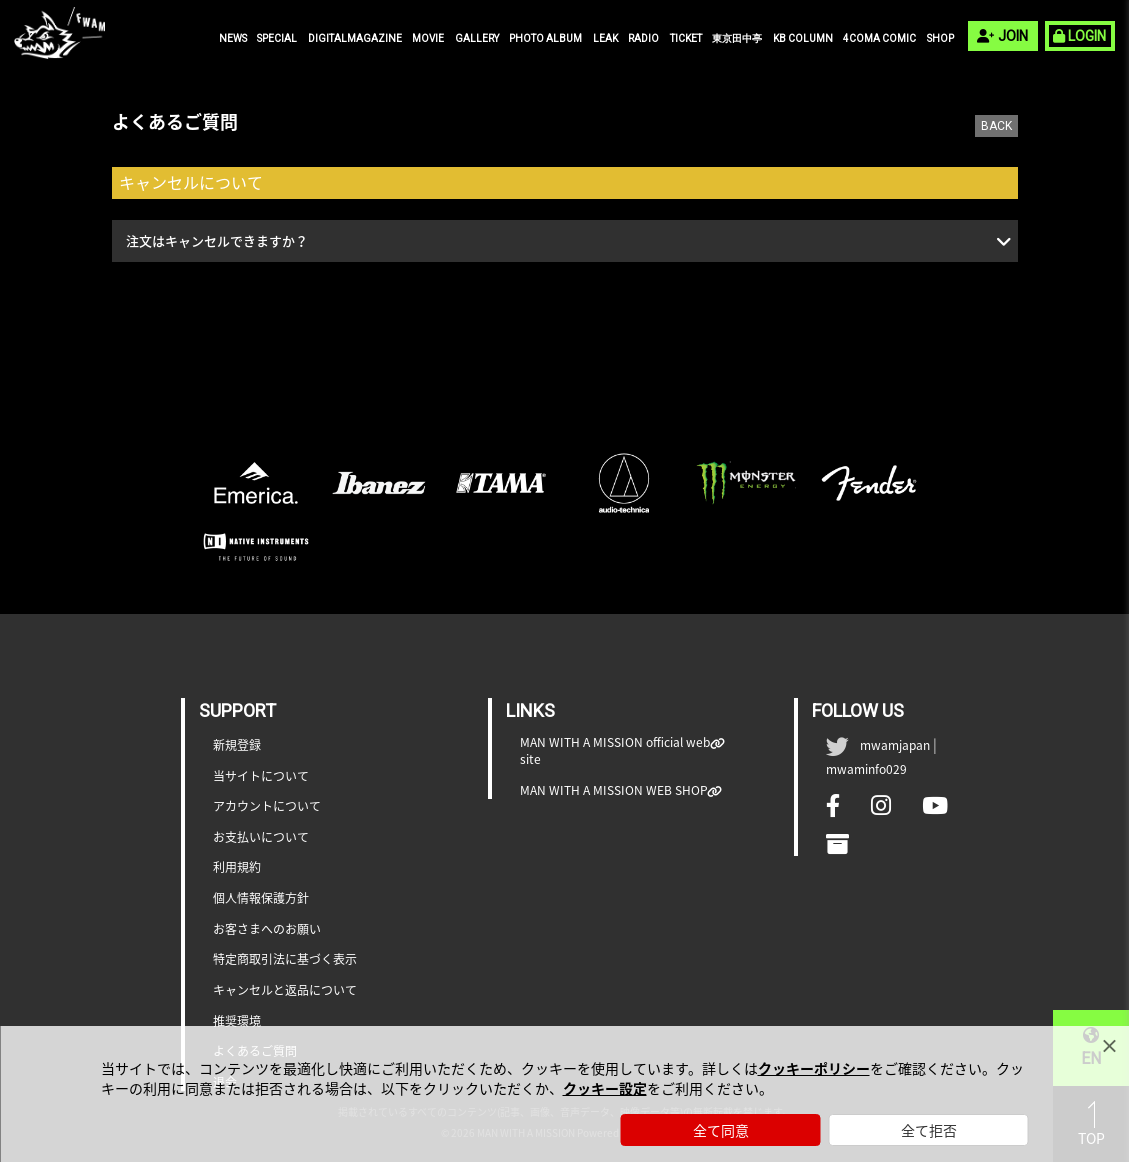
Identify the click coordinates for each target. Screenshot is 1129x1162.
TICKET (686, 38)
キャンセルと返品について (285, 990)
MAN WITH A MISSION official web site (615, 751)
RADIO (643, 38)
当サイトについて (261, 776)
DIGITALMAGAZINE (355, 38)
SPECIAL (277, 38)
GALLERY (477, 38)
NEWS (233, 38)
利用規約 (237, 867)
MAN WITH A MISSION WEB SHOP (614, 790)
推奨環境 (237, 1021)
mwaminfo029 (866, 769)
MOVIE (428, 38)
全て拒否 (929, 1130)
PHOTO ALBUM (545, 38)
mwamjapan (895, 745)
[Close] (1109, 1046)
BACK (996, 126)
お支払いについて (261, 837)
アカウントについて (267, 806)
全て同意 (721, 1130)
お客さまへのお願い (267, 929)
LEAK (605, 38)
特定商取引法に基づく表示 (285, 959)
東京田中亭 (737, 38)
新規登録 (237, 745)
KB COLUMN (803, 38)
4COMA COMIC (879, 38)
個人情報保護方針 (261, 898)
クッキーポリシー (814, 1068)
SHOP (940, 38)
